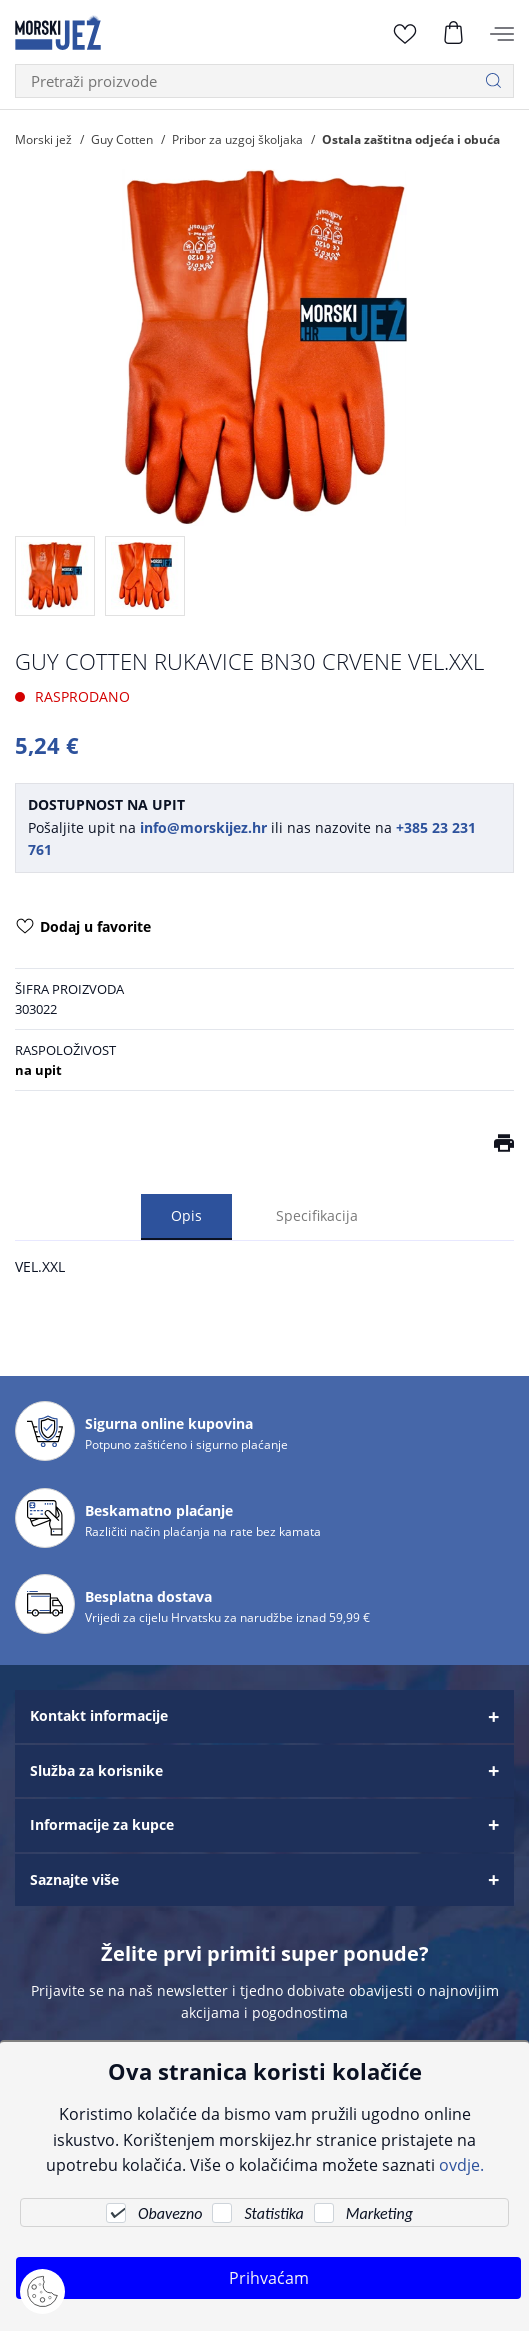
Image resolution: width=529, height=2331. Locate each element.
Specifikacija (317, 1215)
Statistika (273, 2213)
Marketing (379, 2213)
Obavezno (170, 2213)
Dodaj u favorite (83, 928)
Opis (186, 1215)
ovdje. (461, 2164)
